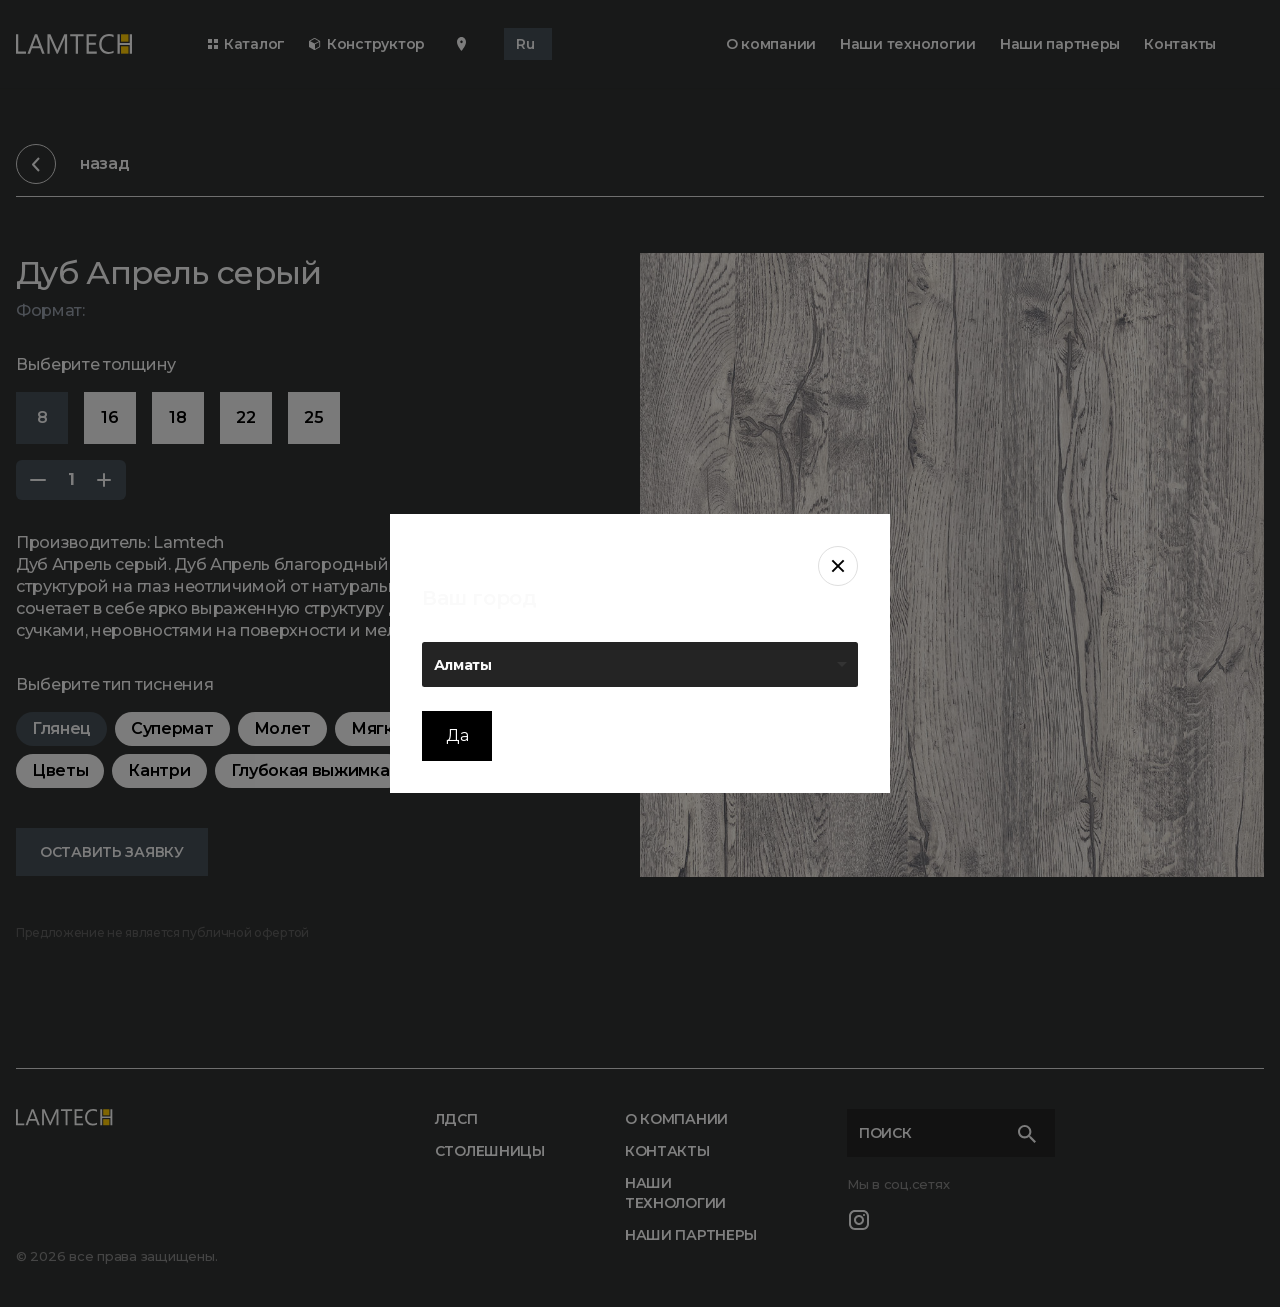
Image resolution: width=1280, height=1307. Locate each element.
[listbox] (640, 664)
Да (457, 735)
